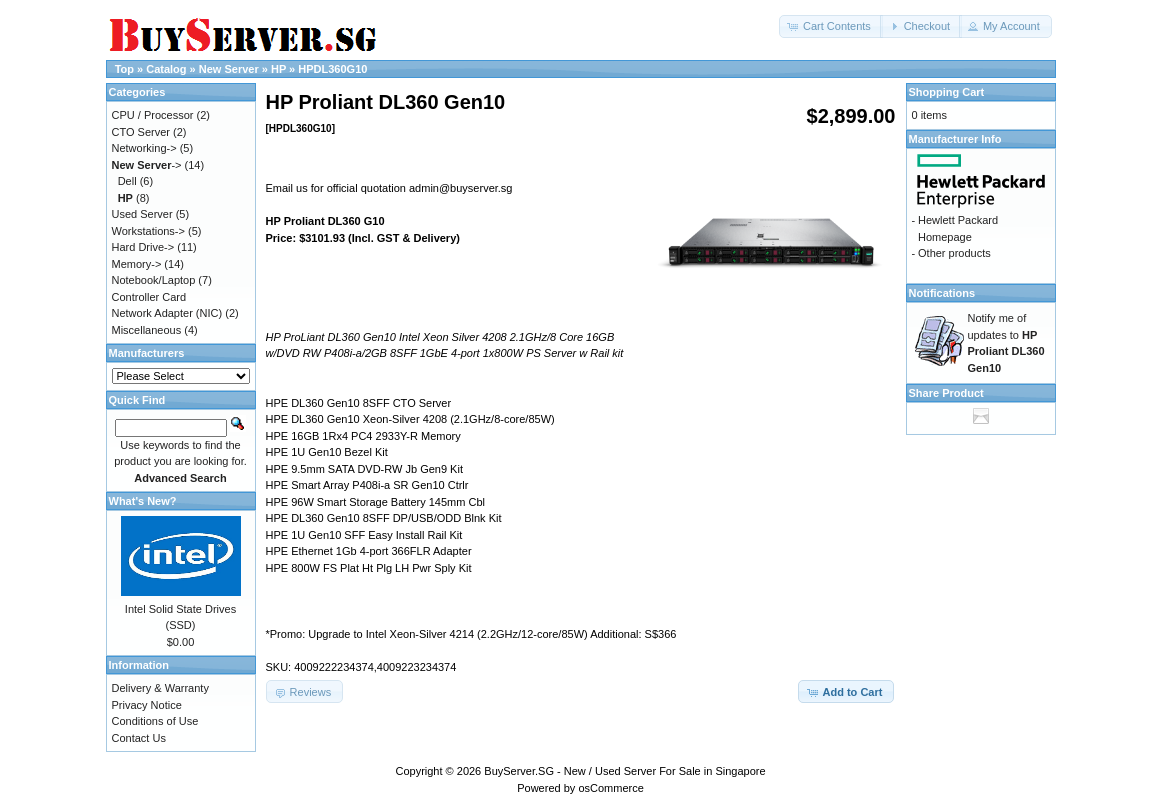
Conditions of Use (155, 721)
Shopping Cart (947, 92)
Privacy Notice (147, 705)
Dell (127, 181)
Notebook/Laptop (154, 280)
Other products (954, 253)
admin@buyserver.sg (461, 188)
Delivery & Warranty (160, 688)
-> (147, 165)
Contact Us (139, 738)
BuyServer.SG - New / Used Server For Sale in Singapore (624, 771)
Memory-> (137, 264)
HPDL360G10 (332, 69)
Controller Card (149, 297)
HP (278, 69)
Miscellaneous (147, 330)
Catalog (166, 69)
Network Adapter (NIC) (167, 313)
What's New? (143, 501)
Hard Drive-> (143, 247)
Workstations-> (148, 231)
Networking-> (144, 148)
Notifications (942, 293)
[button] (831, 26)
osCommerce (610, 788)
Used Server (142, 214)
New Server (229, 69)
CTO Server (141, 132)
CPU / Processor (153, 115)
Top (124, 69)
